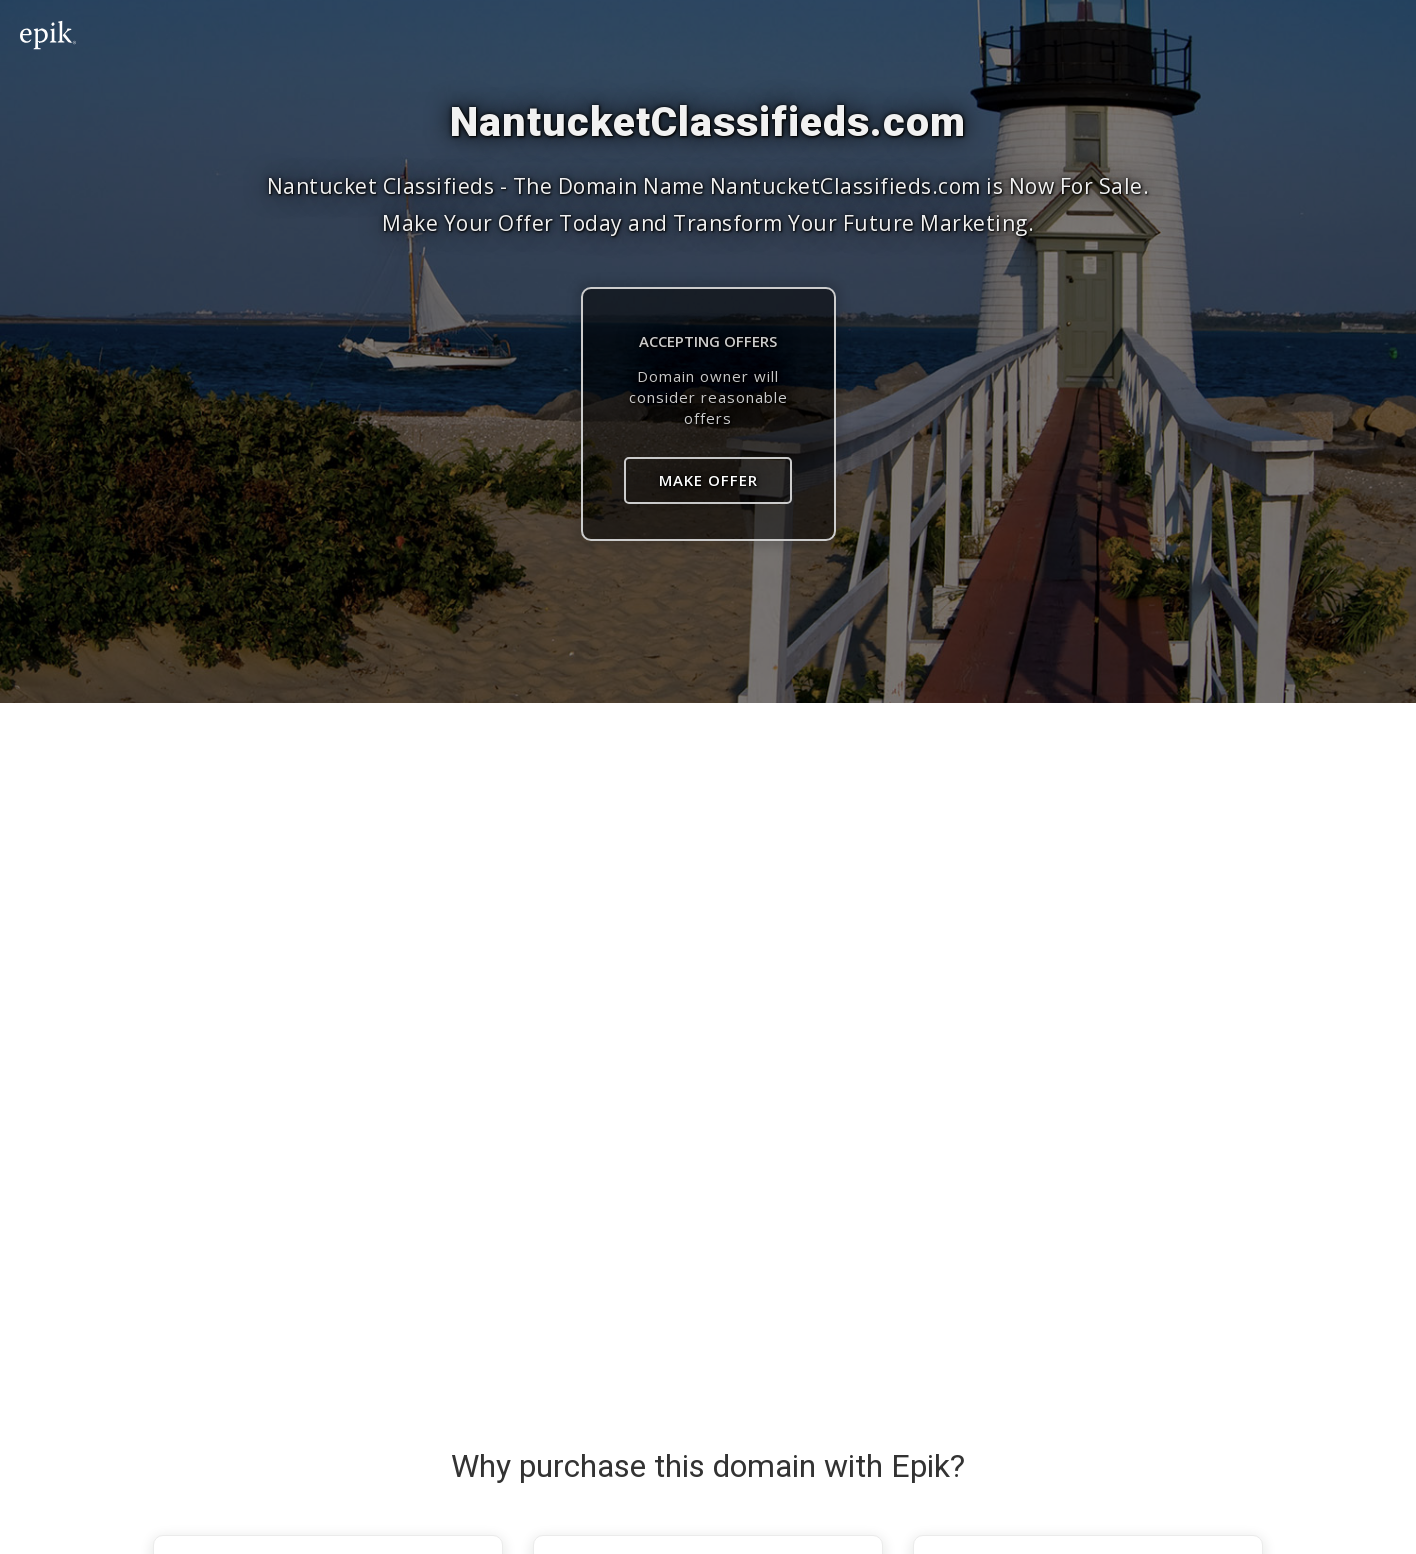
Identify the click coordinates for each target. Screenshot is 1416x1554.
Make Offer (708, 480)
